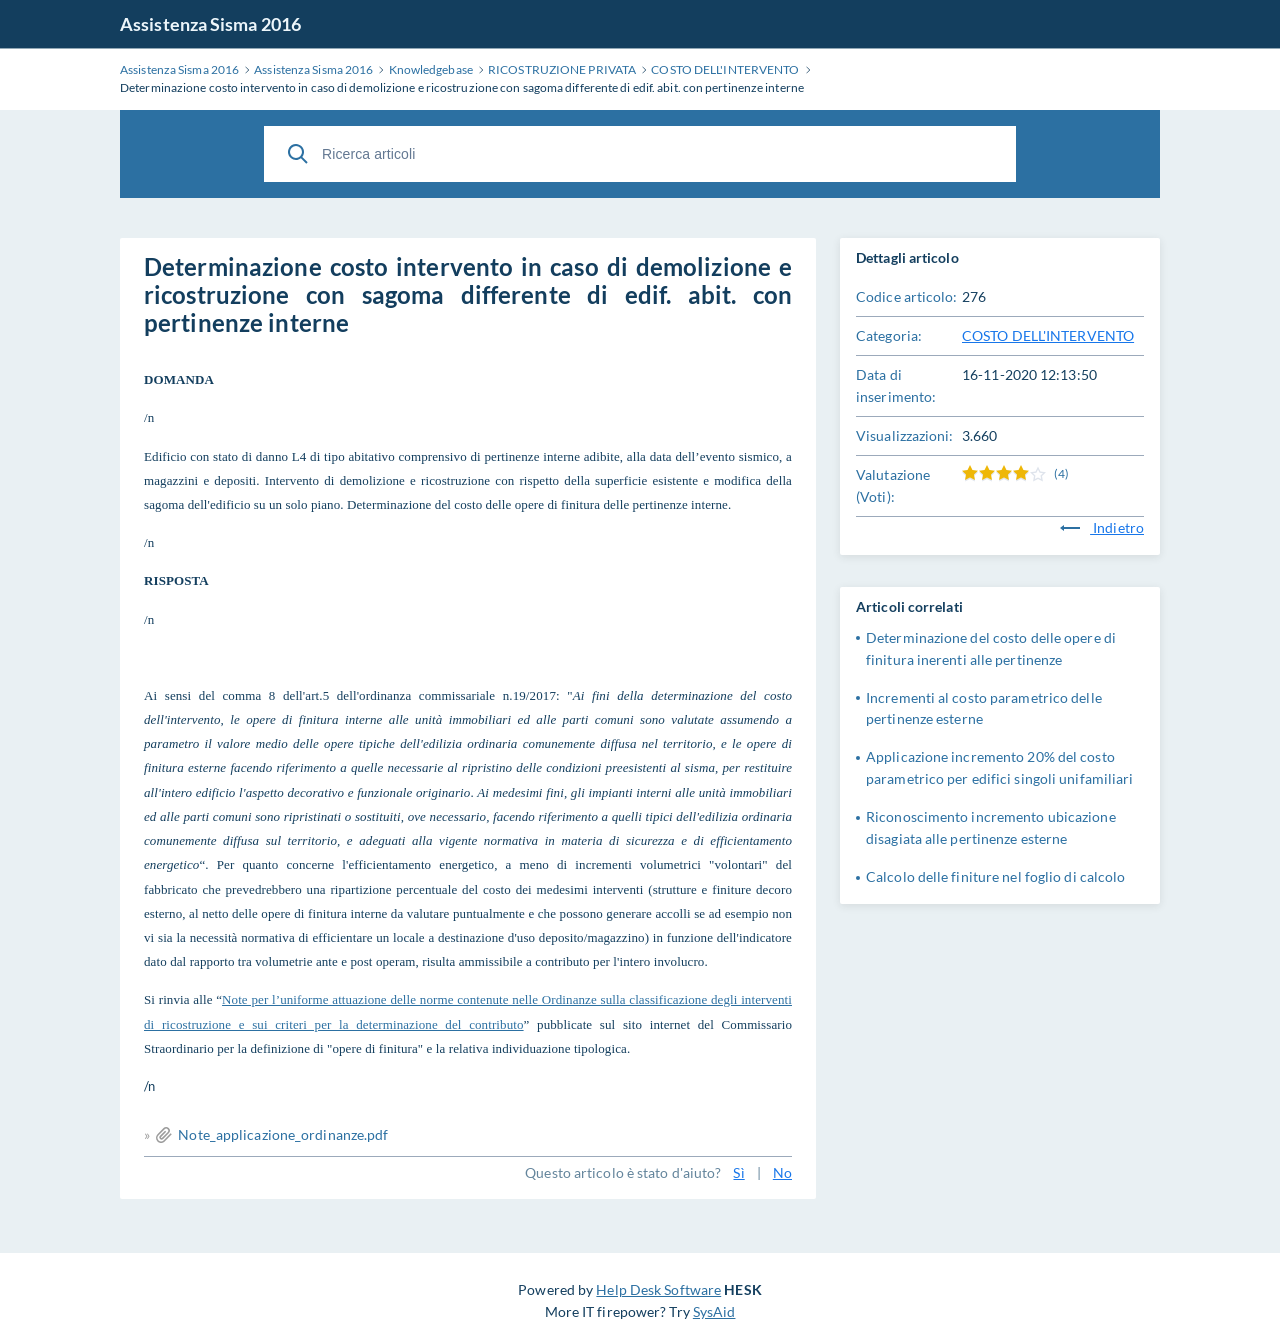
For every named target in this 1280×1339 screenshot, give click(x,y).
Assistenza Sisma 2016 (210, 24)
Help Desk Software (658, 1289)
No (782, 1172)
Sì (738, 1172)
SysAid (714, 1311)
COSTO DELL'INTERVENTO (1048, 335)
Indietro (1102, 527)
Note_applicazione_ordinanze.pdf (283, 1134)
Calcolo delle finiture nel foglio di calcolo (995, 876)
